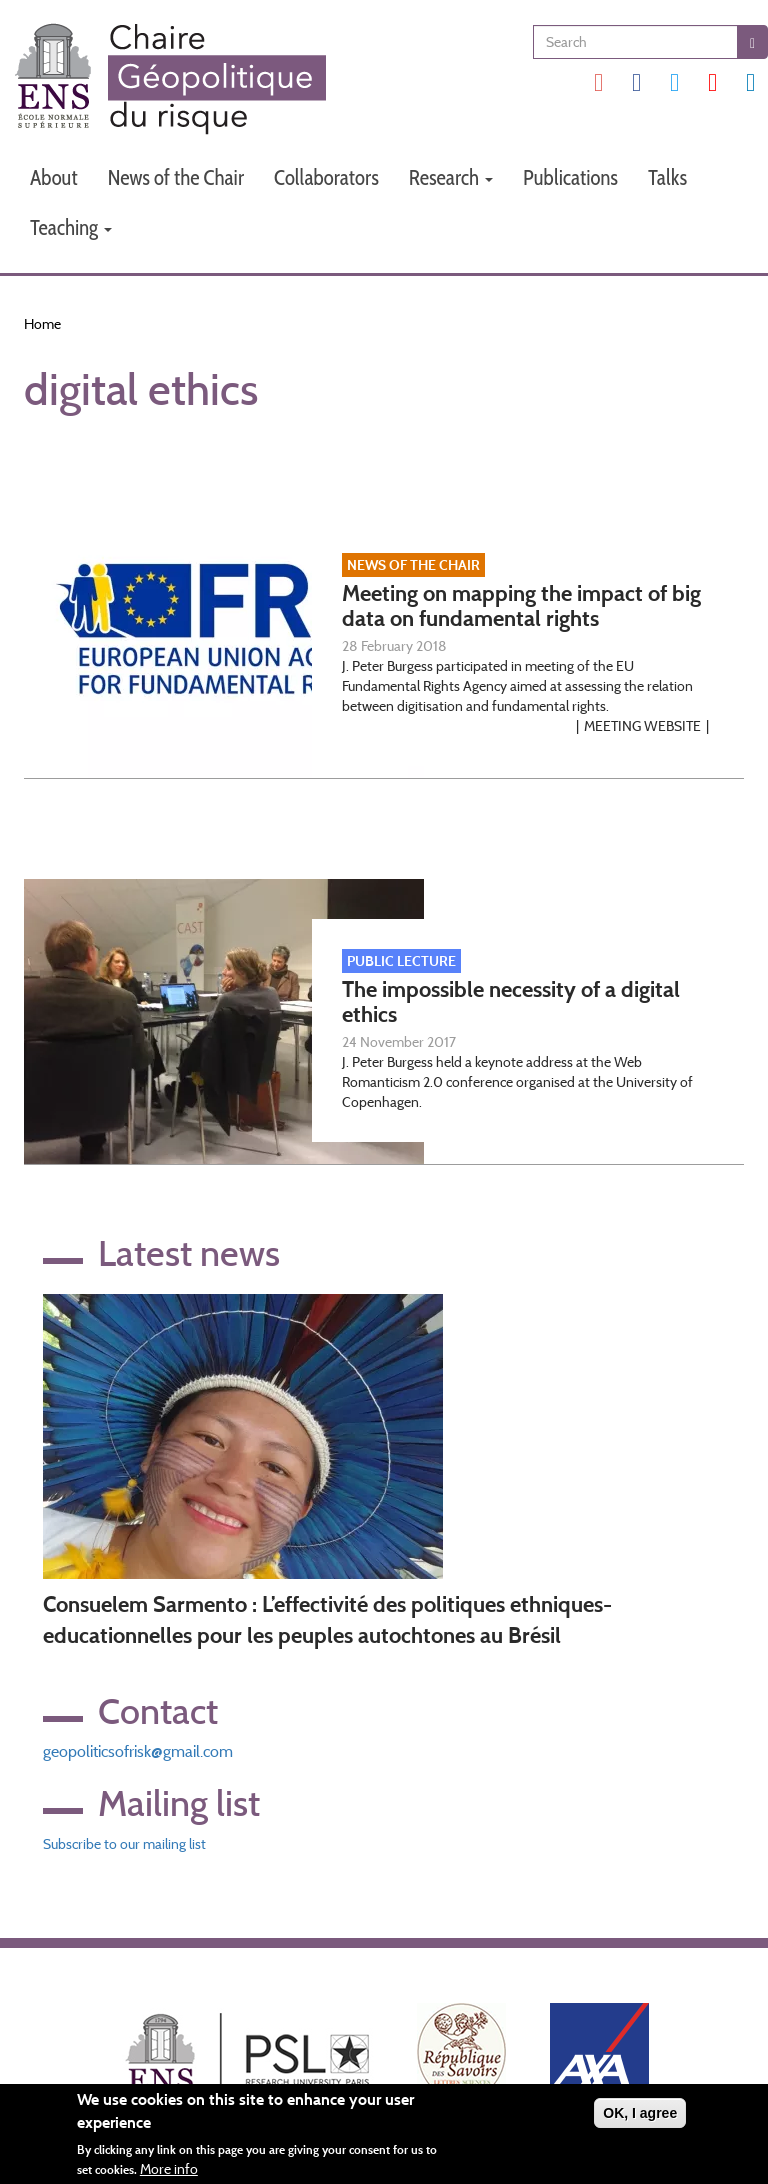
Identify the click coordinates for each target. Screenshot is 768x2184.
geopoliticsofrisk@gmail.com (138, 1751)
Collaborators (326, 177)
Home (42, 324)
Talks (667, 177)
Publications (570, 177)
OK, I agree (640, 2116)
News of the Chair (176, 177)
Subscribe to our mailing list (124, 1844)
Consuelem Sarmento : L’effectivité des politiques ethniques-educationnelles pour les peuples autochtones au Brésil (327, 1620)
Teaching (71, 227)
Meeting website (642, 726)
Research (451, 177)
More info (169, 2172)
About (54, 177)
